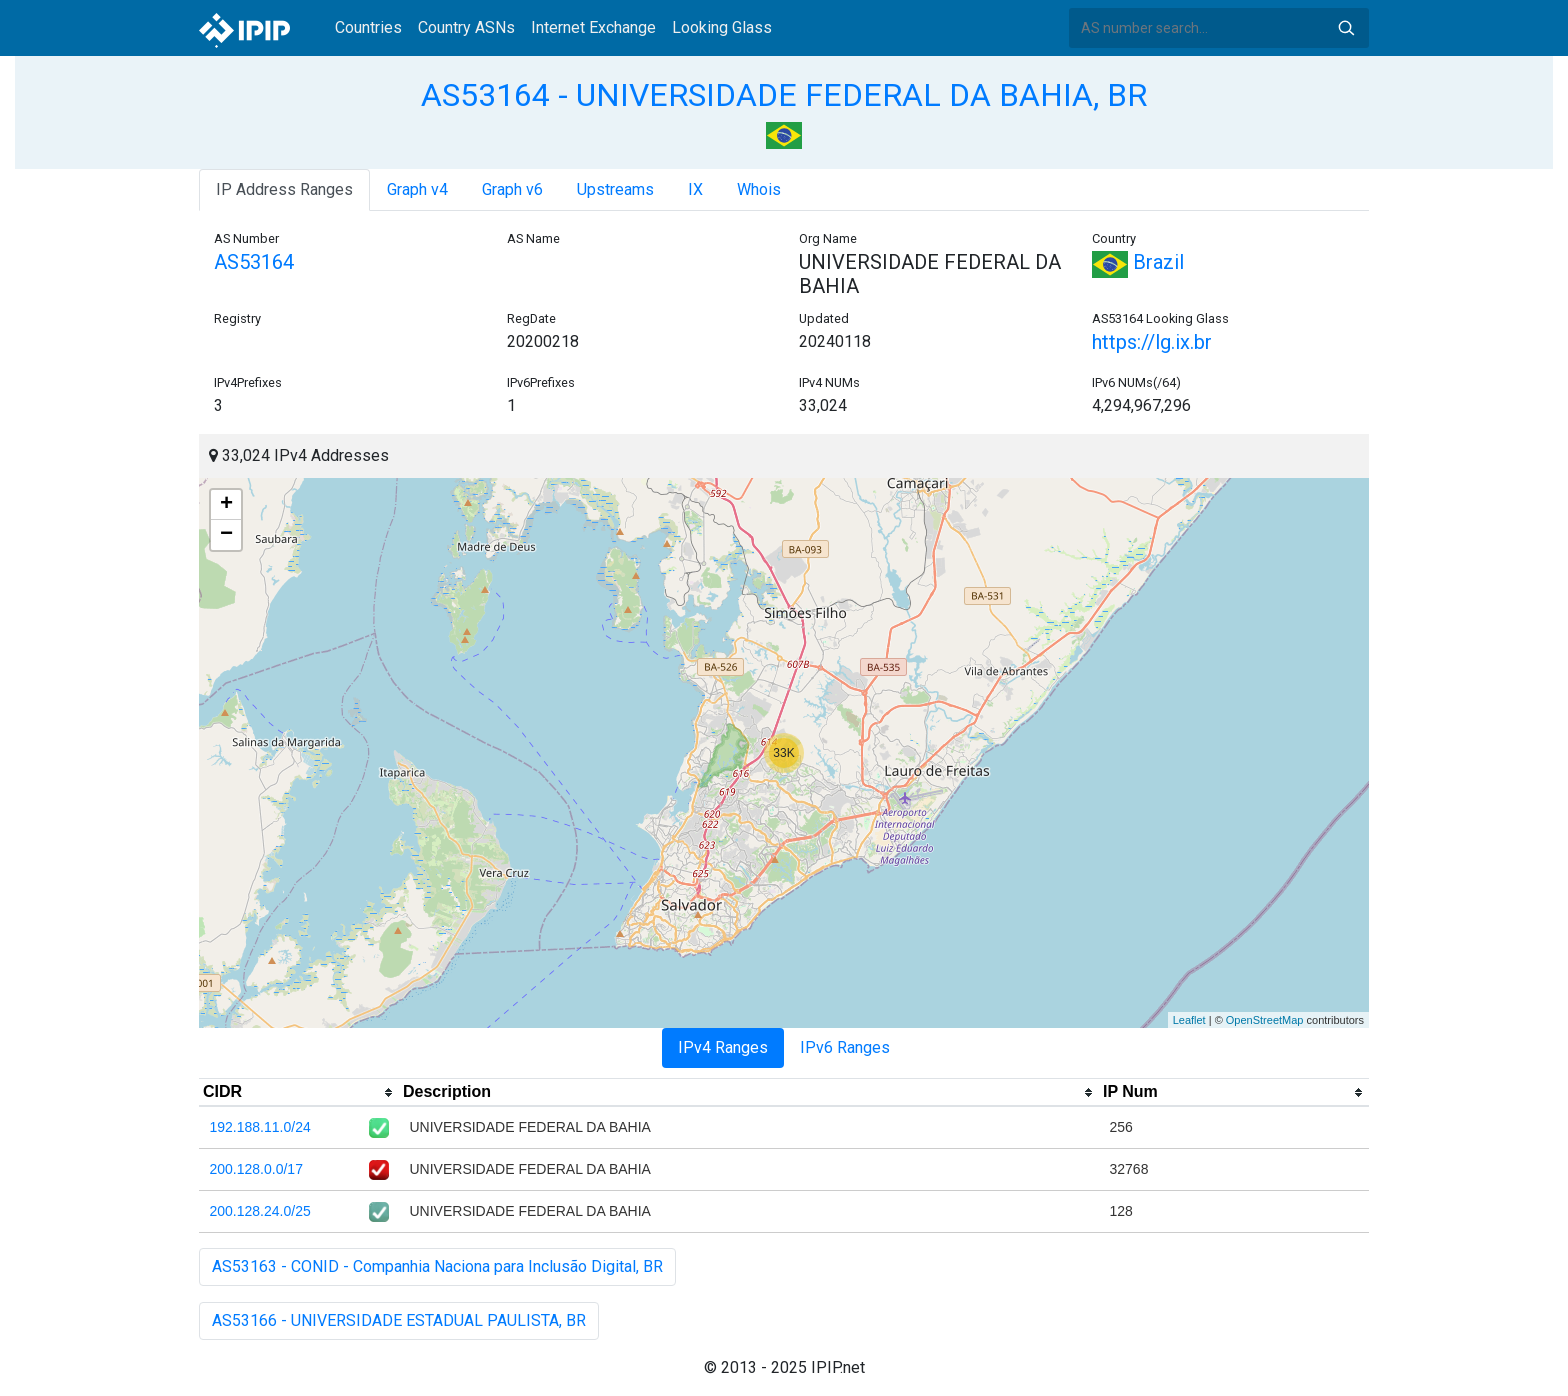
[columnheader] (299, 1093)
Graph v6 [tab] (512, 189)
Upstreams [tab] (615, 189)
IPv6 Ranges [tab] (845, 1047)
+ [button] (226, 505)
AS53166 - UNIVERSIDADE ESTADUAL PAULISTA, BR (399, 1320)
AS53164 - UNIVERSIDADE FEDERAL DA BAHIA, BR (784, 95)
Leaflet (1189, 1020)
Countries (368, 27)
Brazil (1138, 262)
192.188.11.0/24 (260, 1127)
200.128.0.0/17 (256, 1169)
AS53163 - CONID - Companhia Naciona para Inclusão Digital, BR (437, 1266)
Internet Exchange (593, 27)
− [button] (226, 535)
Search (1346, 28)
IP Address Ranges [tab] (284, 189)
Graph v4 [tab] (417, 189)
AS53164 (254, 262)
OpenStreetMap (1265, 1020)
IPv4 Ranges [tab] (723, 1047)
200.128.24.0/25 (260, 1211)
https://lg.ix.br (1152, 342)
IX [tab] (695, 189)
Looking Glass (722, 27)
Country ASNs (466, 27)
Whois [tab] (759, 189)
